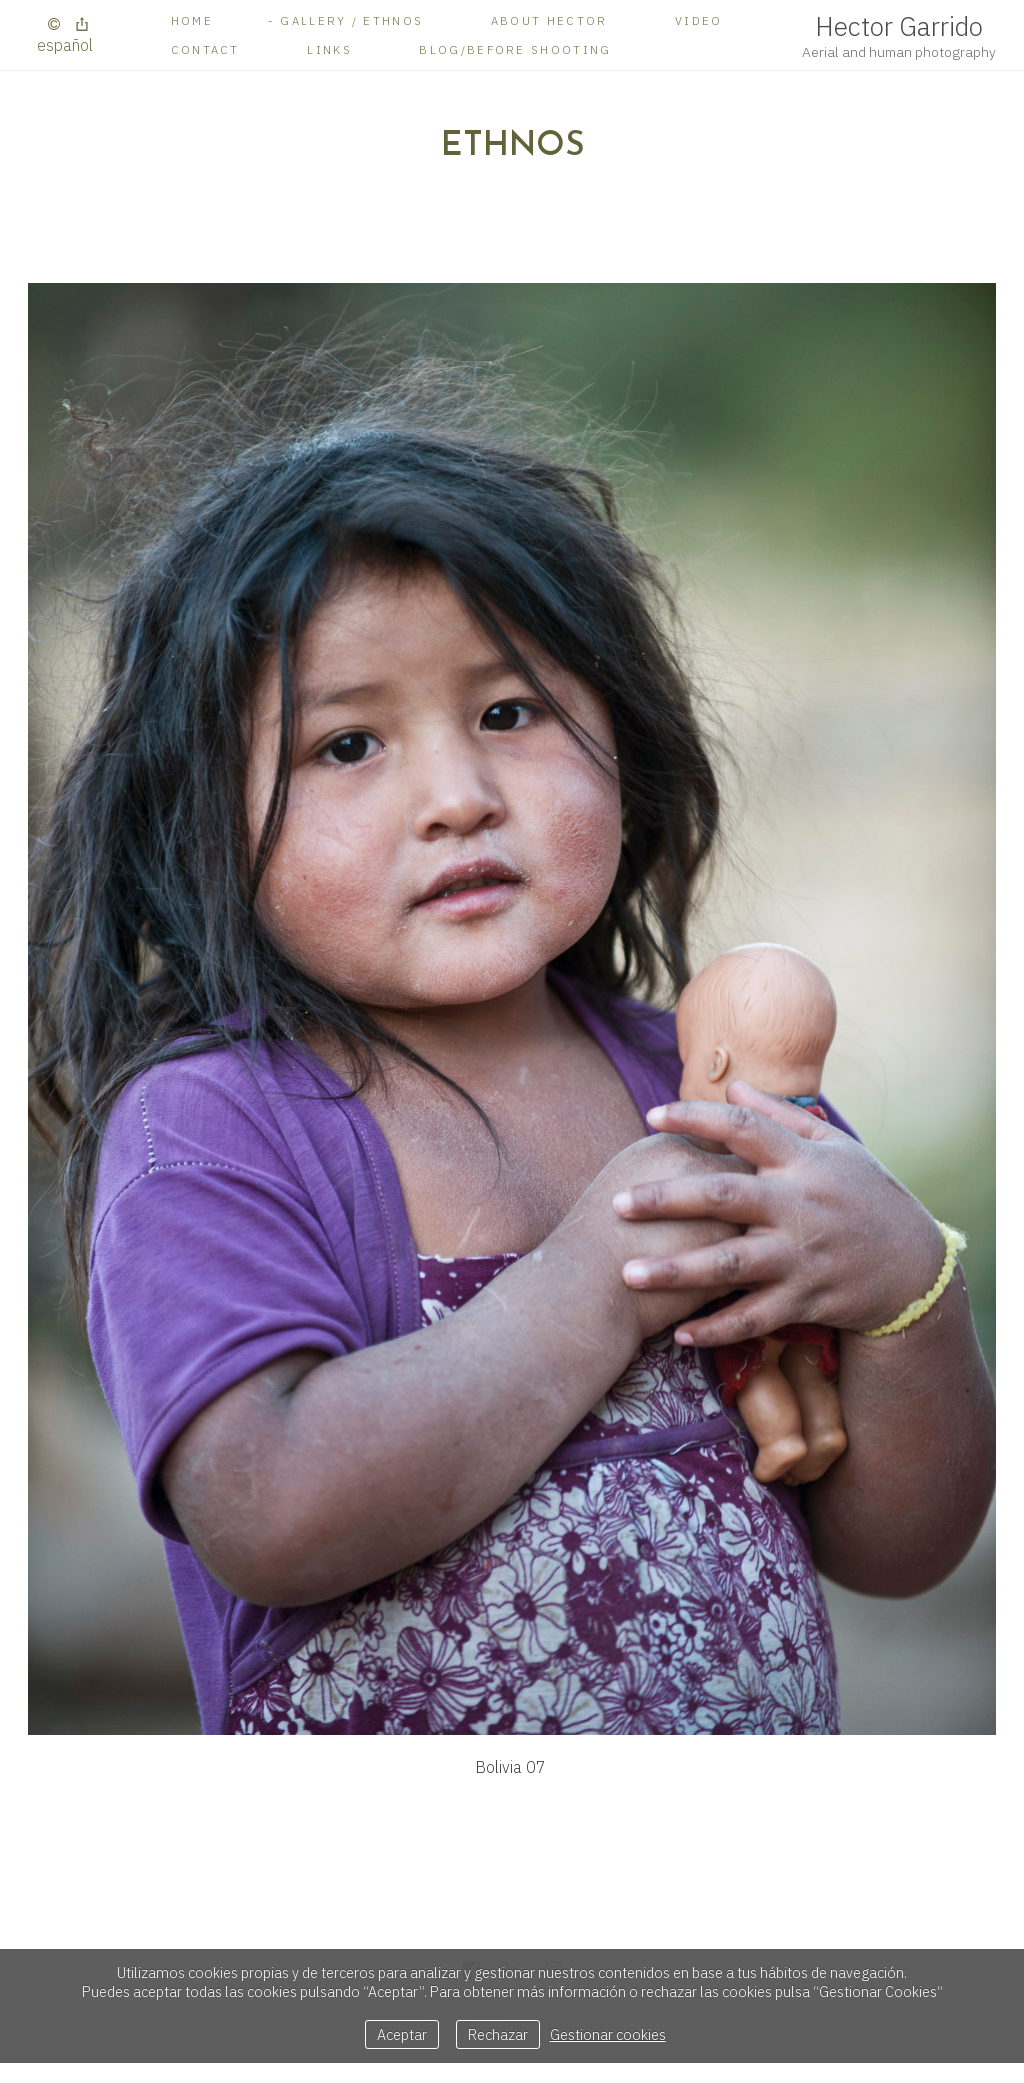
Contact (205, 49)
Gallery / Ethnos (351, 20)
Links (329, 49)
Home (192, 20)
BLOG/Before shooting (515, 49)
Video (699, 20)
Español (65, 45)
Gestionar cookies (608, 2034)
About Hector (549, 20)
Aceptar (402, 2034)
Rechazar (498, 2034)
